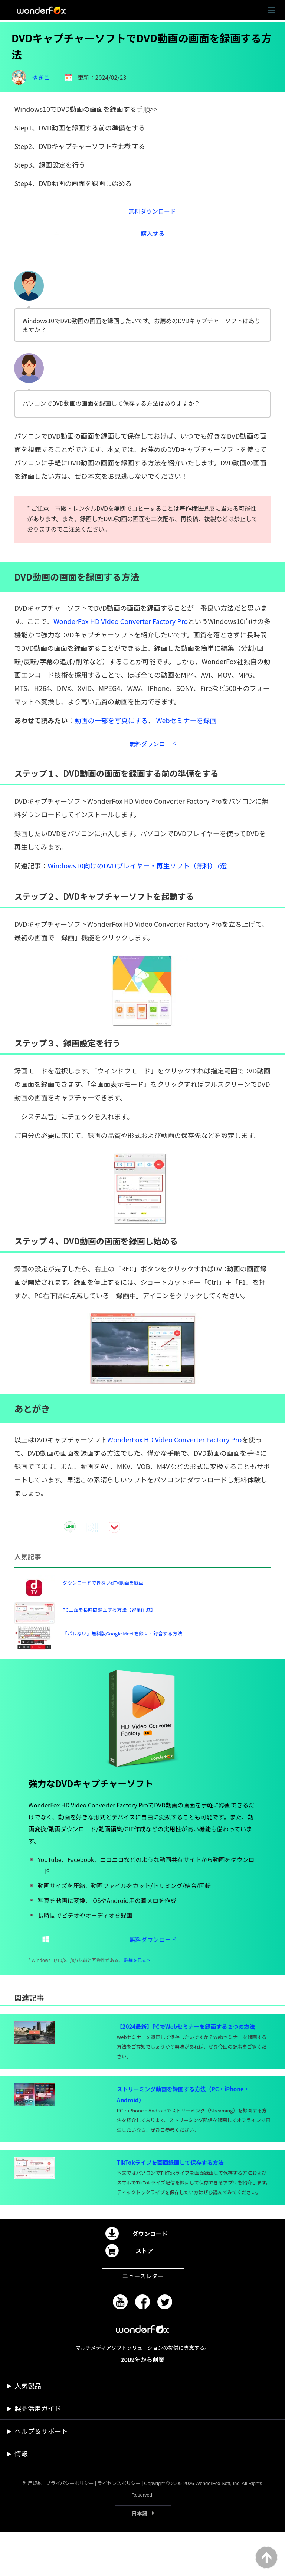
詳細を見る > (137, 2004)
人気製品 (27, 2429)
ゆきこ (41, 77)
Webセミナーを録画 (186, 727)
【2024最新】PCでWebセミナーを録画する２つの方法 (186, 2070)
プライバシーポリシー (70, 2526)
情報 (21, 2497)
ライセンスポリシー (119, 2526)
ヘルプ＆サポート (41, 2474)
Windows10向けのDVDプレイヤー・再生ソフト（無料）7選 (137, 876)
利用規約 (32, 2526)
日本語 (139, 2557)
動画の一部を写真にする (111, 727)
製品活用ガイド (37, 2452)
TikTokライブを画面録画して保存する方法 (170, 2206)
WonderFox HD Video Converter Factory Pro (120, 628)
